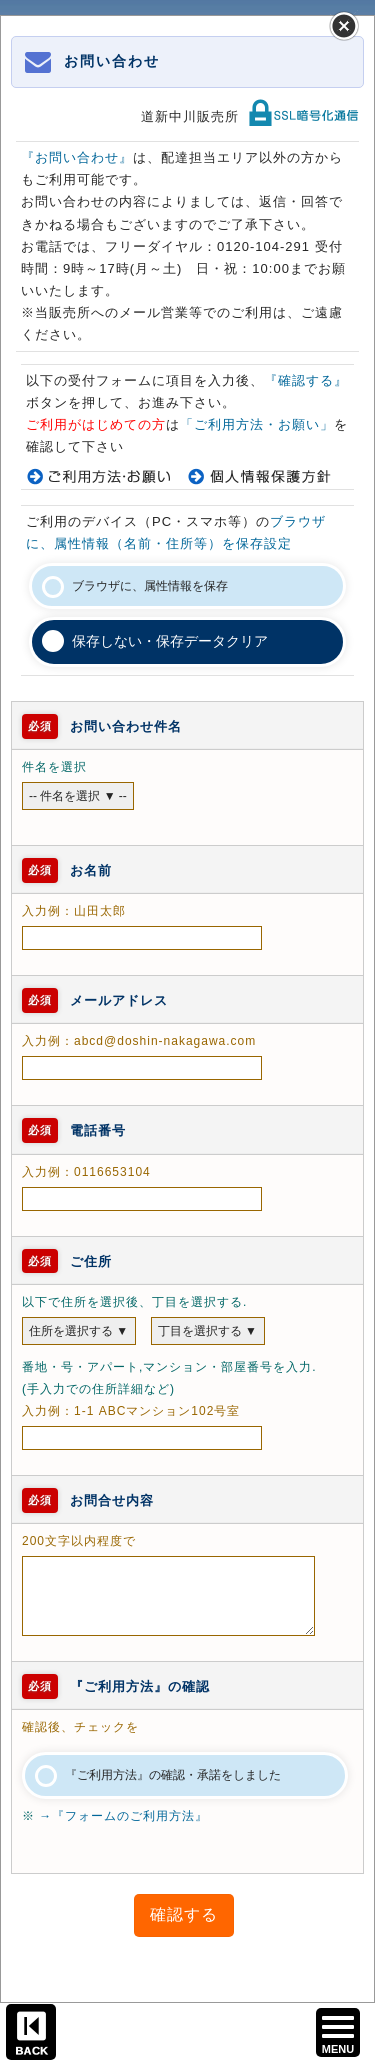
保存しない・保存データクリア (170, 641)
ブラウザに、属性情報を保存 (150, 586)
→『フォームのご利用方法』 (123, 1816)
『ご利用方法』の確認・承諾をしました (173, 1775)
